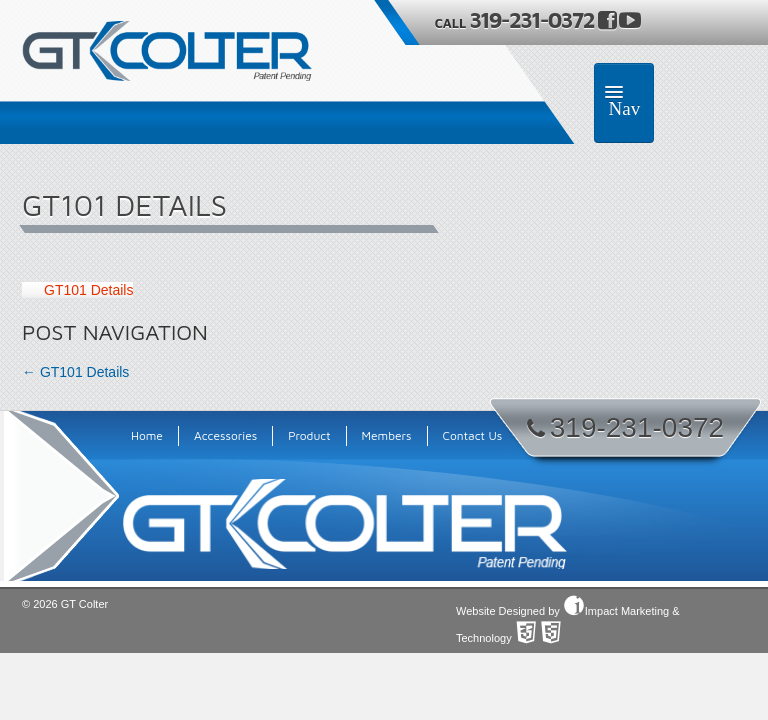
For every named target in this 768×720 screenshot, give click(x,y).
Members (387, 435)
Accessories (225, 435)
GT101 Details (88, 290)
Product (309, 435)
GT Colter (84, 604)
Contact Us (473, 435)
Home (147, 435)
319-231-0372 (533, 20)
